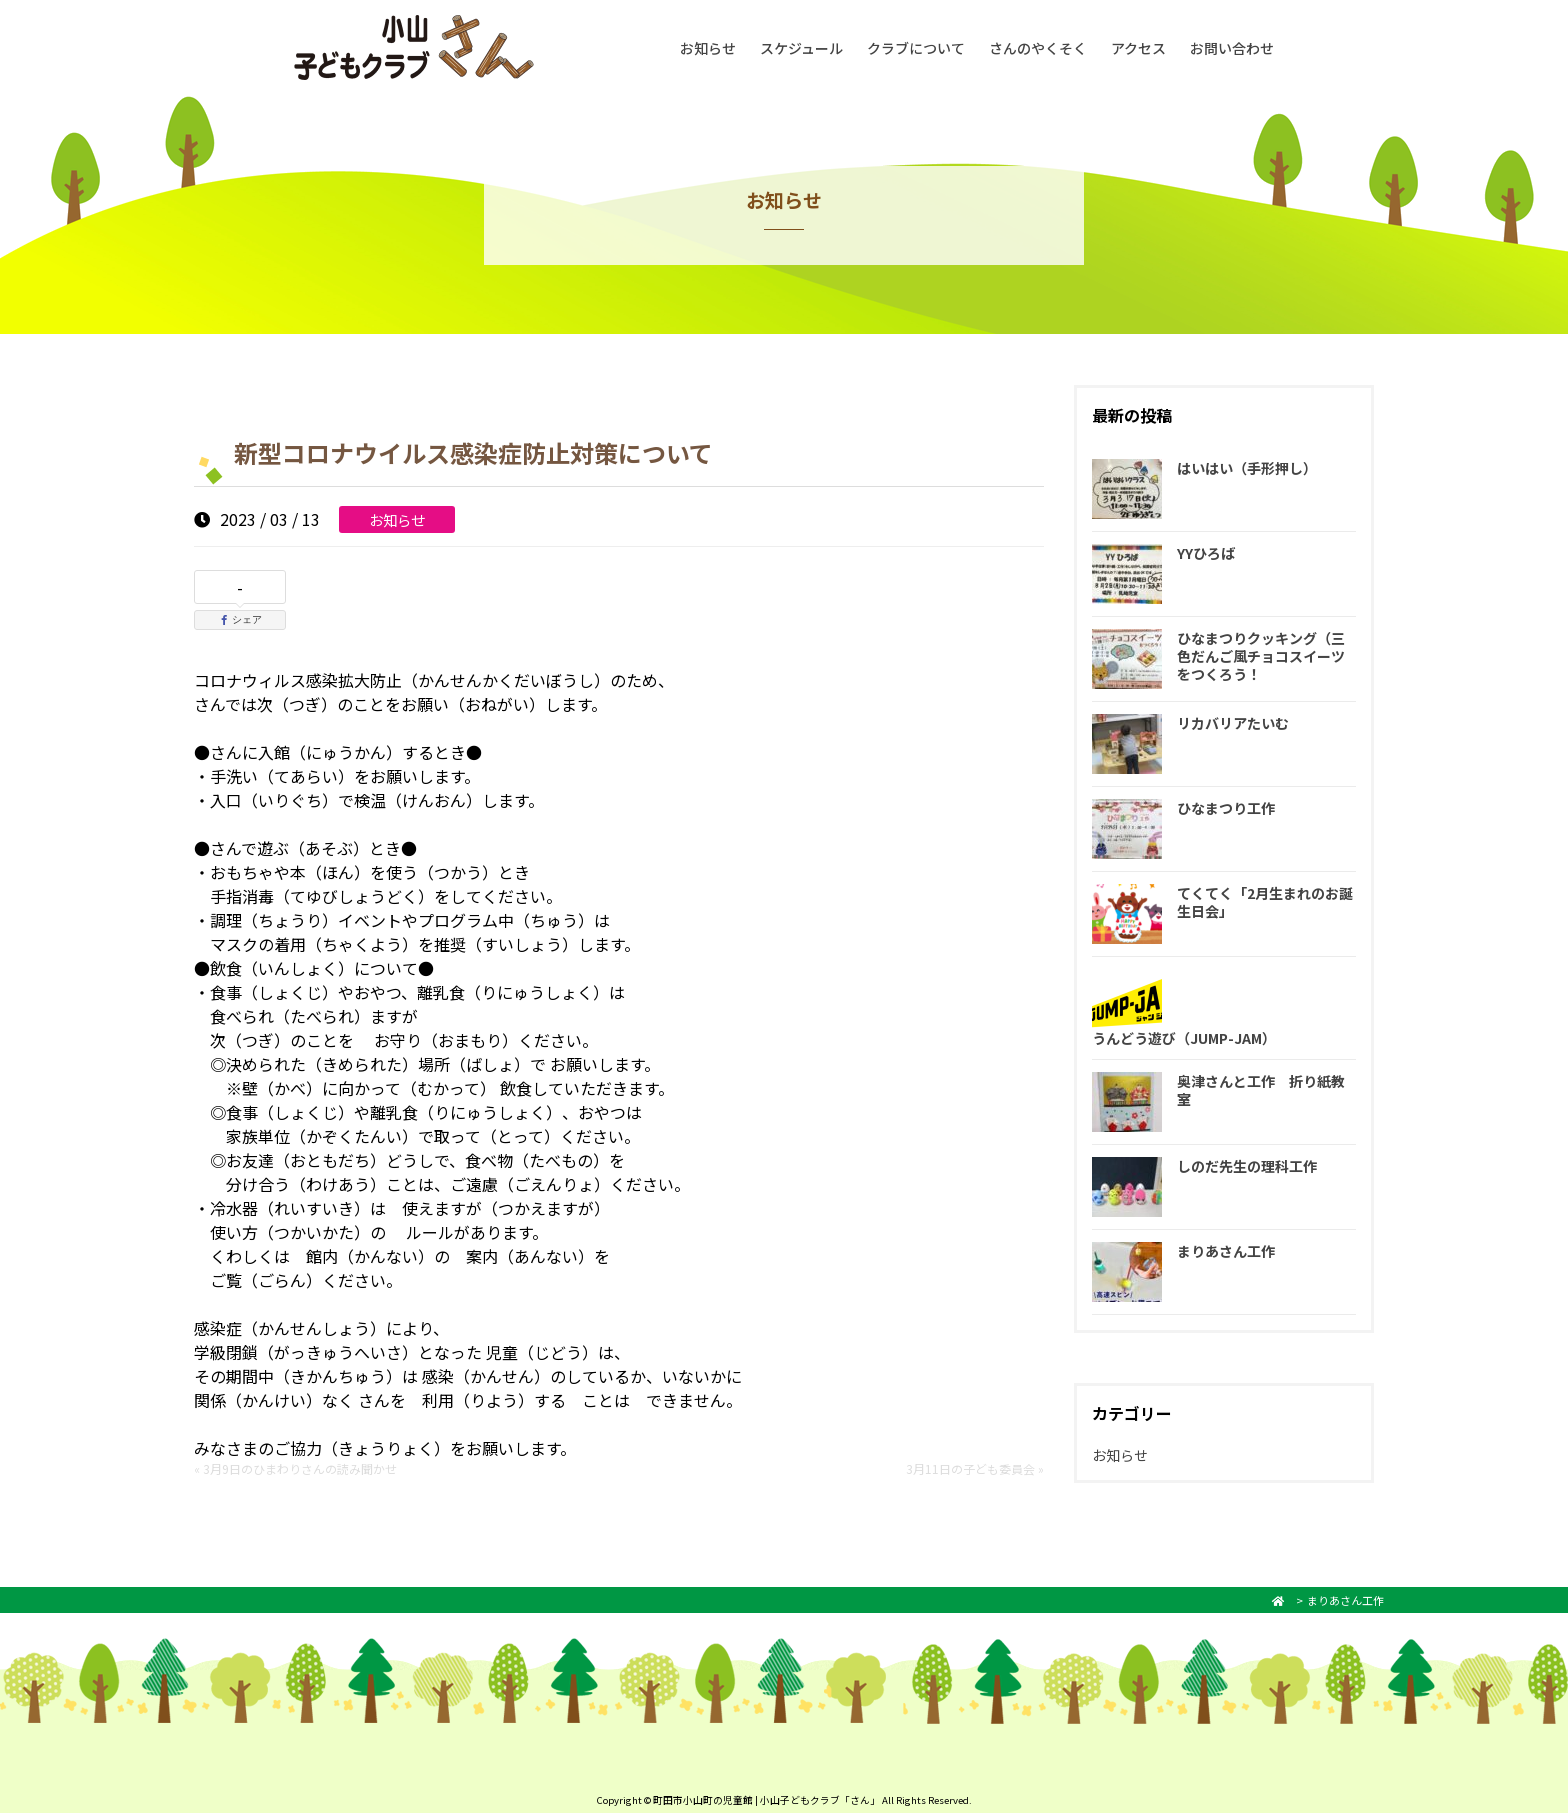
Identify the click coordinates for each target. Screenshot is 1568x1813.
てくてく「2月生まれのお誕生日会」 (1265, 902)
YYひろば (1206, 553)
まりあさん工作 (1226, 1251)
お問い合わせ (1232, 48)
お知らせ (708, 48)
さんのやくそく (1038, 48)
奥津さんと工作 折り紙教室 (1261, 1090)
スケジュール (801, 48)
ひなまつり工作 (1226, 808)
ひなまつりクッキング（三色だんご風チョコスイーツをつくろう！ (1261, 656)
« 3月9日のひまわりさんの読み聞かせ (295, 1468)
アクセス (1138, 48)
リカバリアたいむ (1233, 723)
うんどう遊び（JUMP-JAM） (1184, 1038)
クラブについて (916, 48)
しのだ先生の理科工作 (1247, 1166)
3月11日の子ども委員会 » (975, 1468)
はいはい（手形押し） (1247, 468)
